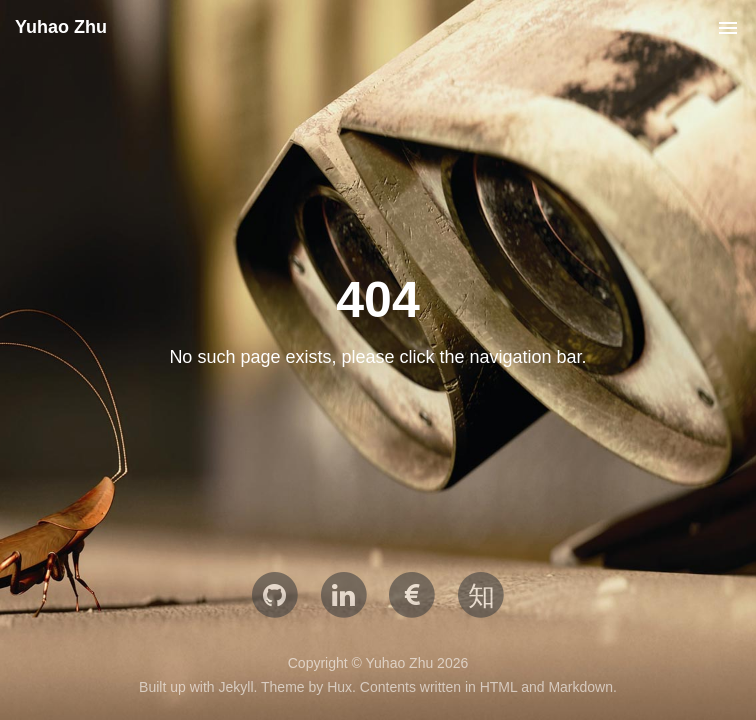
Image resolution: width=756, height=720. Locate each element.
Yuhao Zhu (61, 27)
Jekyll (235, 687)
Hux (339, 687)
